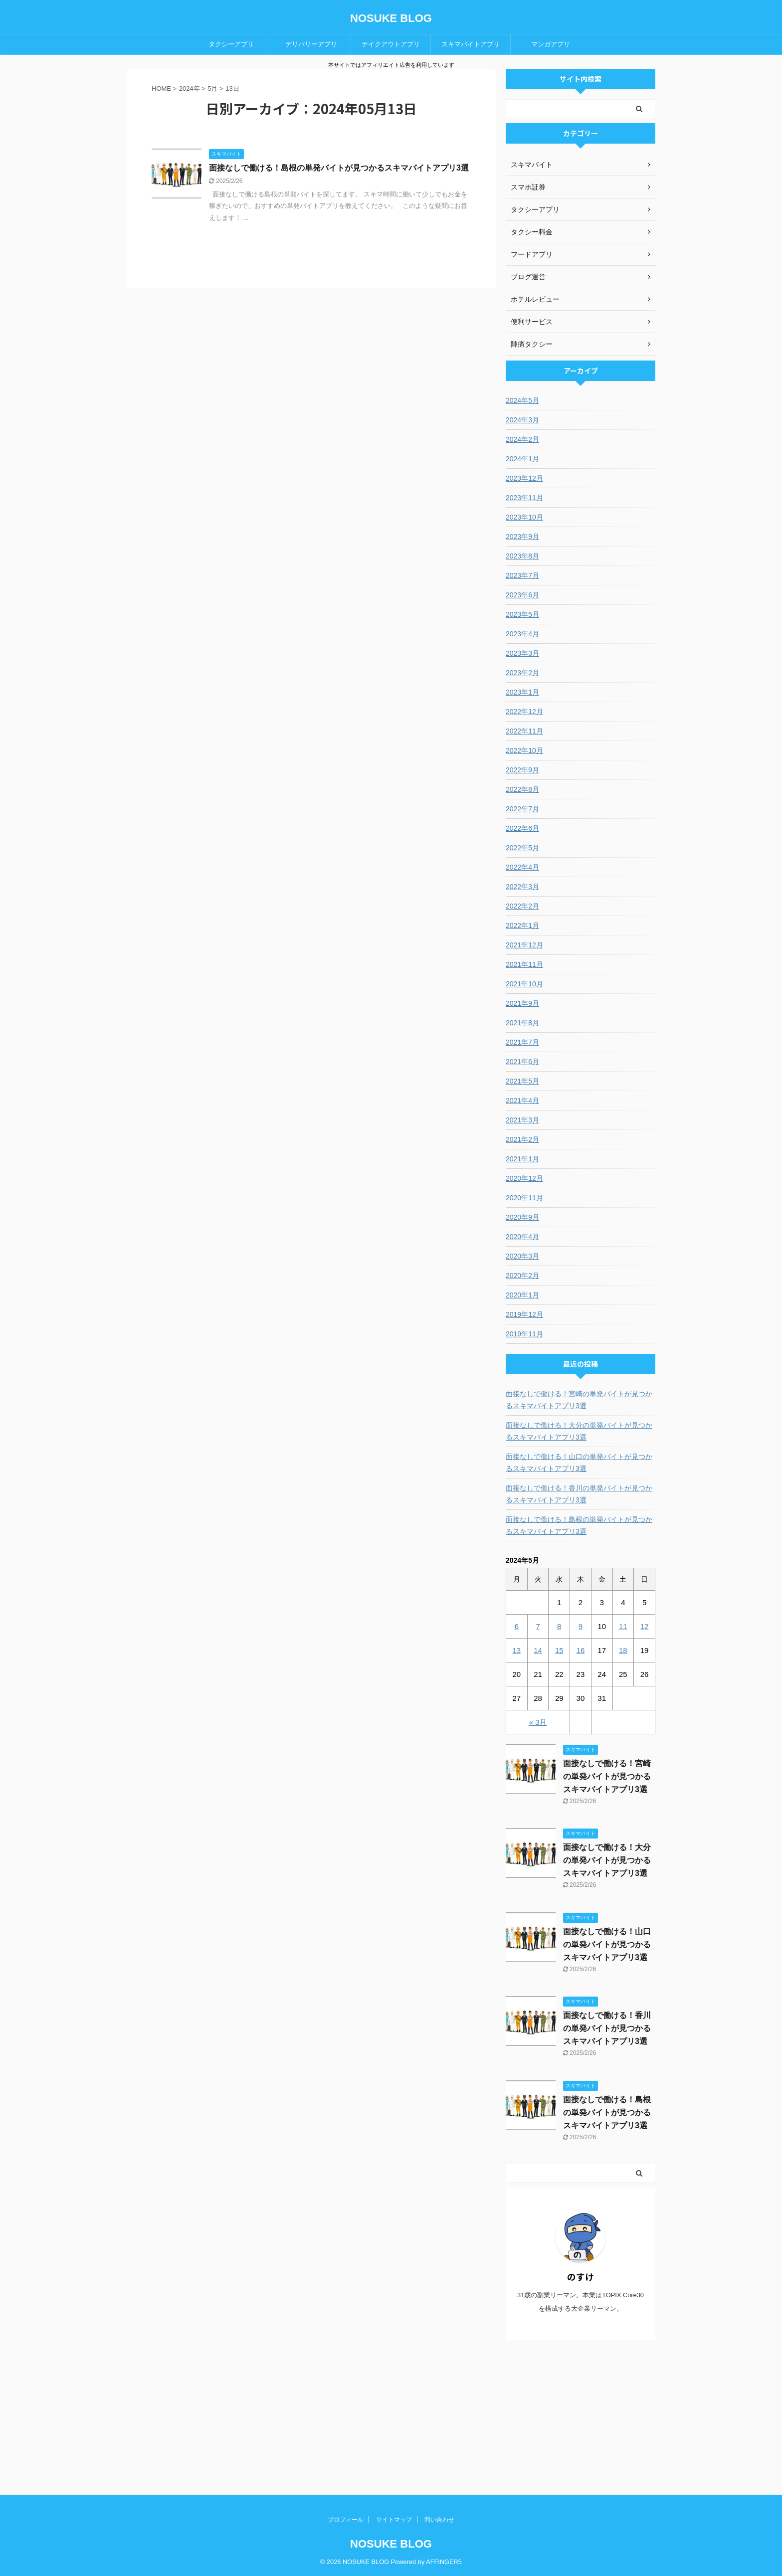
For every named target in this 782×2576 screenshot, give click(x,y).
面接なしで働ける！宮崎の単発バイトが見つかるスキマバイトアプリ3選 (579, 1400)
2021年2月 (522, 1139)
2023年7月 (522, 575)
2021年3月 (522, 1120)
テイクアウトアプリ (391, 44)
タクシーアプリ (231, 44)
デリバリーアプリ (311, 44)
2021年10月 (524, 984)
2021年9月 (522, 1003)
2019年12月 (524, 1314)
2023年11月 (524, 498)
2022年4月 (522, 867)
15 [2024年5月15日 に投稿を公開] (559, 1650)
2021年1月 (522, 1159)
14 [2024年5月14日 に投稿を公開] (538, 1650)
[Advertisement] (580, 2417)
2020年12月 (524, 1178)
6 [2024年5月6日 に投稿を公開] (517, 1626)
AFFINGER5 (444, 2562)
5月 (212, 88)
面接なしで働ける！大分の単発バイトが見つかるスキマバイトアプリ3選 (579, 1431)
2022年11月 (524, 731)
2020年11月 (524, 1198)
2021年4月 (522, 1100)
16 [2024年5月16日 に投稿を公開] (581, 1650)
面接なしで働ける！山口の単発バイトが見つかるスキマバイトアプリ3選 (579, 1462)
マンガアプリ (550, 44)
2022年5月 (522, 848)
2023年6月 (522, 595)
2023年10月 (524, 517)
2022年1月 (522, 925)
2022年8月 (522, 789)
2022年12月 (524, 712)
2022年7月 (522, 809)
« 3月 (538, 1722)
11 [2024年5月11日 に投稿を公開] (623, 1626)
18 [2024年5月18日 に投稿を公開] (623, 1650)
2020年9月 (522, 1217)
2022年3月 (522, 887)
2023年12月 (524, 478)
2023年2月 (522, 673)
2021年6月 (522, 1062)
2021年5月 (522, 1081)
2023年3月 (522, 653)
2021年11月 (524, 964)
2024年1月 (522, 459)
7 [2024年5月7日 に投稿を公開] (538, 1626)
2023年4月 (522, 634)
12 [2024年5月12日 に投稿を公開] (644, 1626)
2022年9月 (522, 770)
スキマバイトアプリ (470, 44)
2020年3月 (522, 1256)
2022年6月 (522, 828)
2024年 (189, 88)
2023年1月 (522, 692)
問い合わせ (439, 2519)
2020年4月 (522, 1237)
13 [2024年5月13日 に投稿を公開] (517, 1650)
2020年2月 (522, 1276)
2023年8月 (522, 556)
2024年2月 (522, 439)
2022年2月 (522, 906)
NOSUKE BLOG (391, 18)
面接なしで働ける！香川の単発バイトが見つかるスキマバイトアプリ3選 (579, 1494)
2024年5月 (522, 400)
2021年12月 (524, 945)
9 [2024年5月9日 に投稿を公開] (581, 1626)
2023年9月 (522, 537)
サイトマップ (394, 2519)
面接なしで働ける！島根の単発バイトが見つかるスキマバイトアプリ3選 (339, 168)
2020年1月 (522, 1295)
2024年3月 (522, 420)
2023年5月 (522, 614)
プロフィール (346, 2519)
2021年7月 (522, 1042)
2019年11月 (524, 1334)
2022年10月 (524, 750)
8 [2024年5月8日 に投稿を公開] (559, 1626)
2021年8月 (522, 1023)
